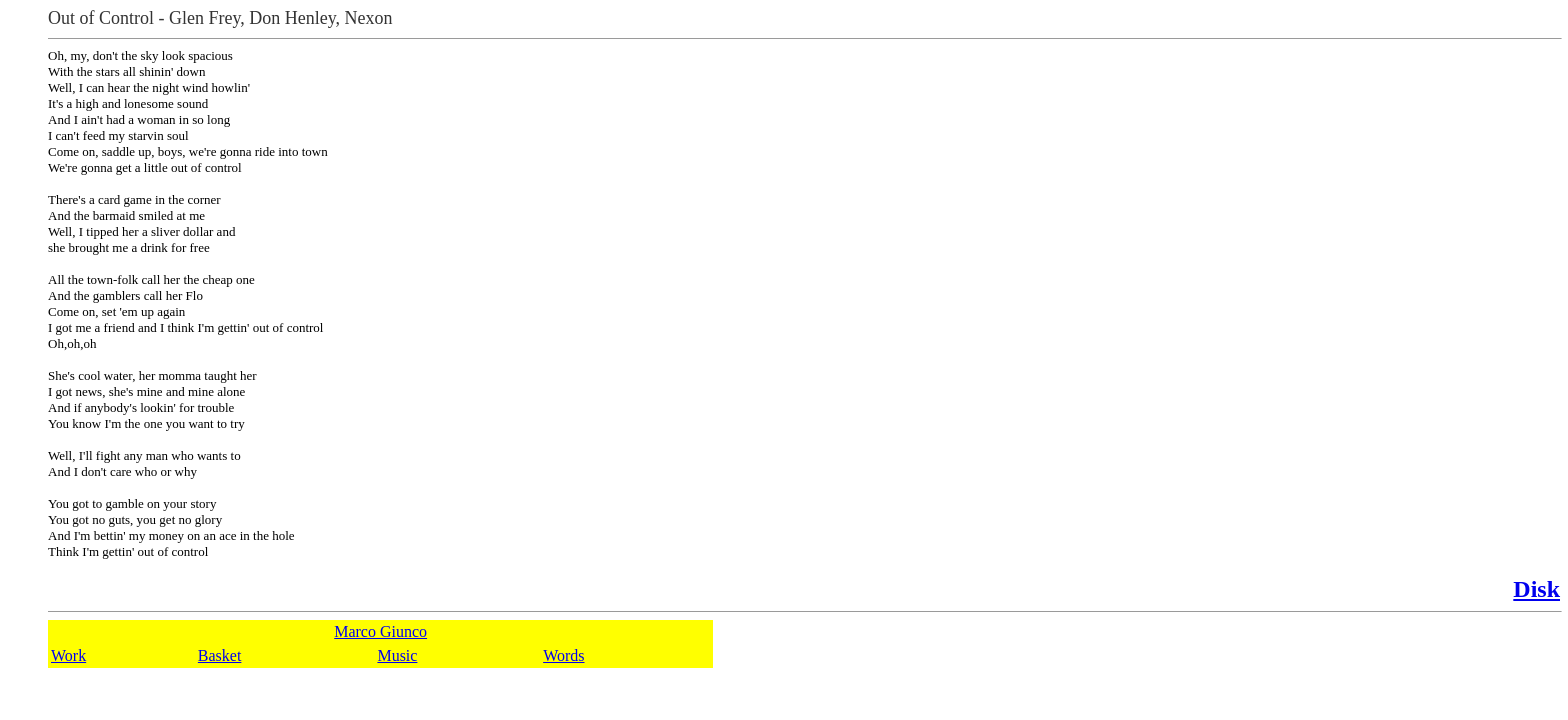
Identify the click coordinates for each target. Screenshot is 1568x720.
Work (68, 655)
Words (563, 655)
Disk (1536, 589)
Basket (220, 655)
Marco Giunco (380, 631)
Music (397, 655)
